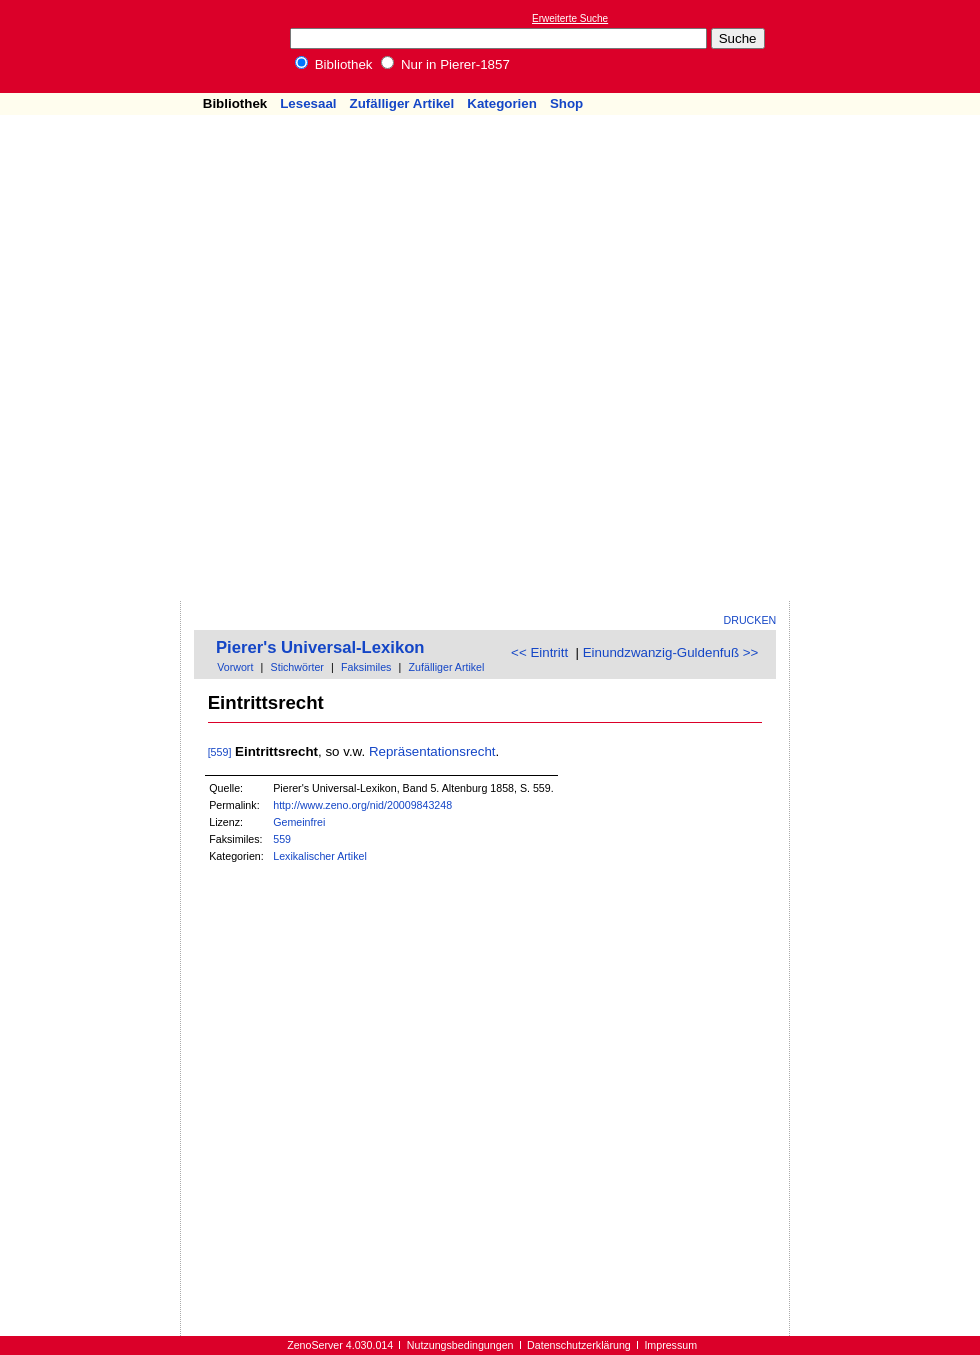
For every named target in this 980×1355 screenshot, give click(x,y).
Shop (566, 103)
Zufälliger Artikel (402, 103)
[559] (220, 752)
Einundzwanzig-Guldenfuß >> (671, 652)
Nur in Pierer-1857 (445, 64)
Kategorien (502, 103)
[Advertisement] (858, 301)
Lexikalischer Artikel (320, 856)
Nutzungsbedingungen (460, 1345)
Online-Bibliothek (95, 46)
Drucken (750, 620)
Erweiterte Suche (570, 18)
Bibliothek (334, 64)
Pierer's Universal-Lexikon (320, 647)
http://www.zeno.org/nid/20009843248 (362, 805)
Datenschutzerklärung (579, 1345)
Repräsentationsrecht (432, 751)
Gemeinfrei (299, 822)
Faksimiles (366, 667)
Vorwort (235, 667)
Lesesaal (308, 103)
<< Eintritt (539, 652)
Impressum (670, 1345)
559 (282, 839)
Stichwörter (297, 667)
